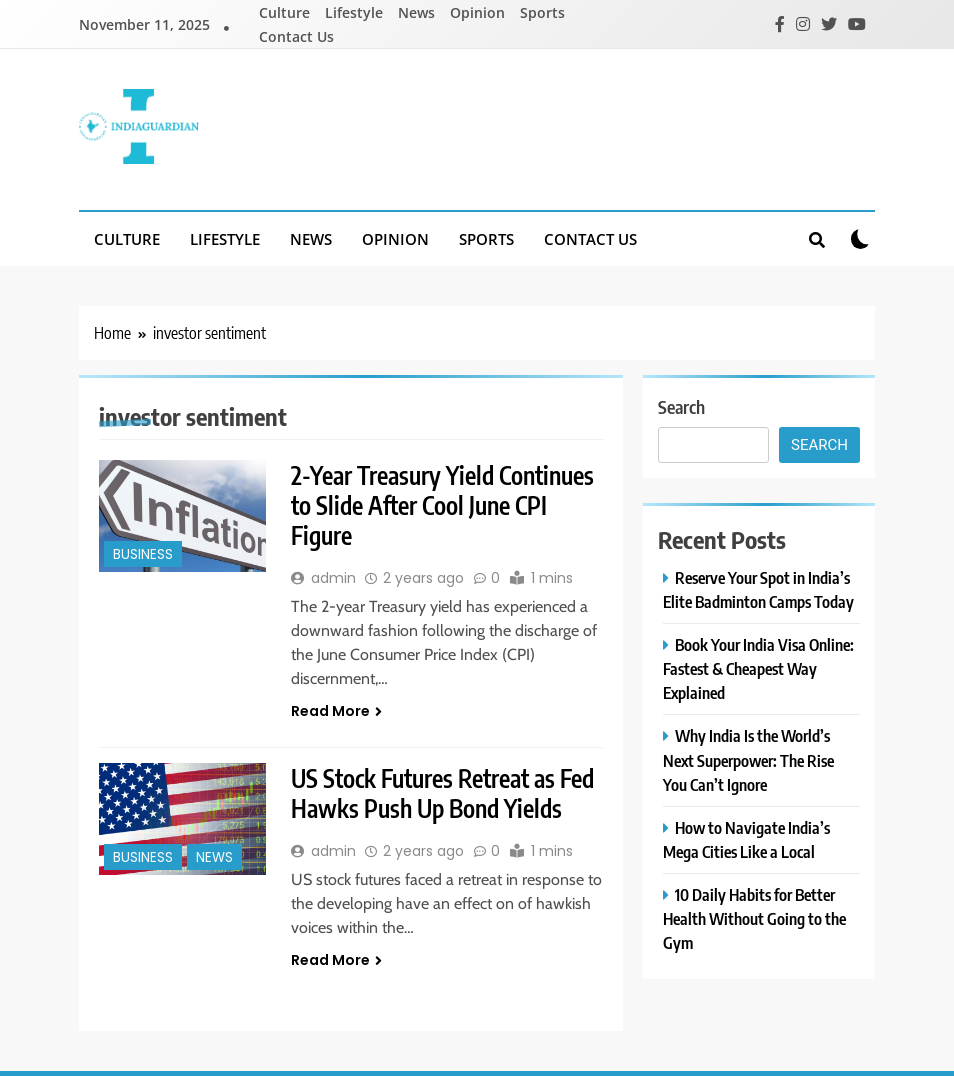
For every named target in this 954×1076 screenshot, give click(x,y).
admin (333, 578)
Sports (542, 12)
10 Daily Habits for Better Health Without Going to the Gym (754, 918)
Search (681, 406)
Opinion (477, 12)
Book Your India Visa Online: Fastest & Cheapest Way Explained (758, 668)
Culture (284, 12)
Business (143, 554)
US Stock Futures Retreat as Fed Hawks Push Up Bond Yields (442, 793)
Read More (336, 711)
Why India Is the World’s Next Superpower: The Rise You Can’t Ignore (748, 759)
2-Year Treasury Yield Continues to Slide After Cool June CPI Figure (442, 505)
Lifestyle (354, 12)
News (416, 12)
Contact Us (296, 36)
